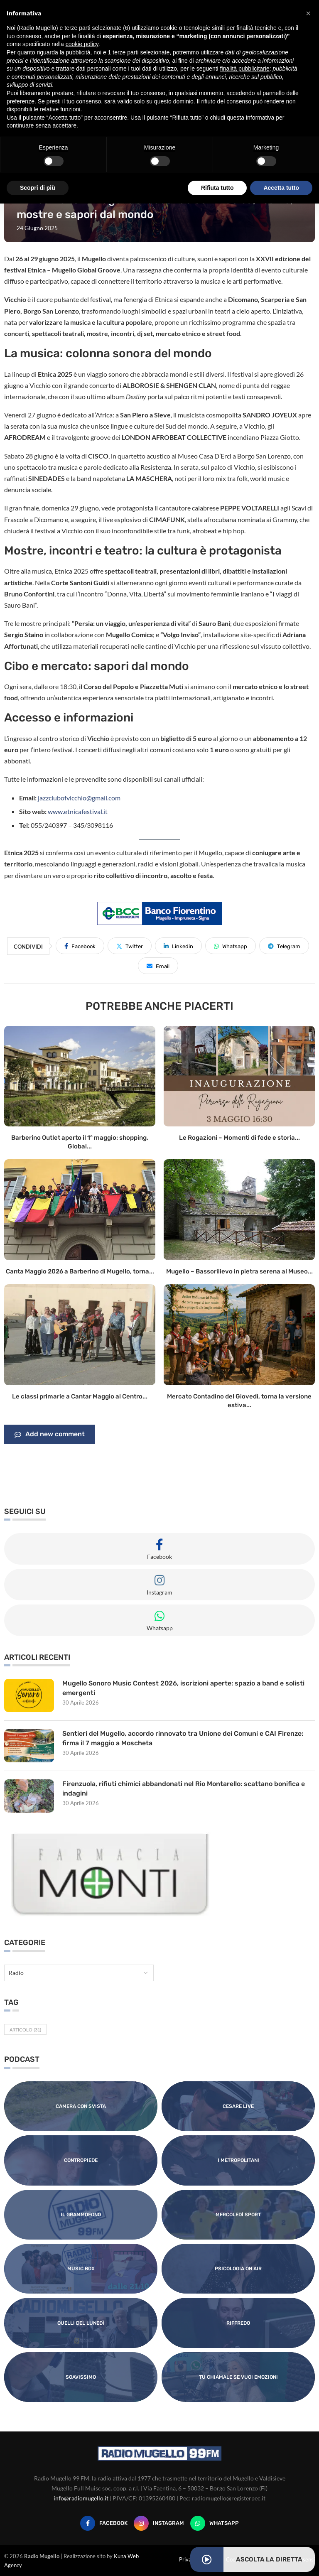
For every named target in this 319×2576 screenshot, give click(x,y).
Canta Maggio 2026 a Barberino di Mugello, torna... (80, 1271)
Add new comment (50, 1434)
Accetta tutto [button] (281, 187)
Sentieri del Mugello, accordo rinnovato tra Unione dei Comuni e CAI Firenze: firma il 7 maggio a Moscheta (183, 1738)
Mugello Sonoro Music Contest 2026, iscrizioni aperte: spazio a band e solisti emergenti (184, 1687)
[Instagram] (159, 2523)
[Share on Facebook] (80, 945)
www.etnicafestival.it (78, 811)
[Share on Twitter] (130, 945)
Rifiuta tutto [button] (217, 187)
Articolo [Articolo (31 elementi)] (25, 2029)
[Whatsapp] (214, 2523)
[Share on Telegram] (284, 945)
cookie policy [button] (82, 44)
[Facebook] (104, 2523)
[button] (308, 13)
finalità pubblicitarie (245, 68)
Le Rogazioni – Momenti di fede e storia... (239, 1137)
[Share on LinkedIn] (178, 945)
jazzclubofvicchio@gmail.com (79, 798)
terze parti (125, 52)
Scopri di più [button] (37, 187)
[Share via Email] (158, 965)
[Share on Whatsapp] (230, 945)
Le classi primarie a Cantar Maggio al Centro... (79, 1396)
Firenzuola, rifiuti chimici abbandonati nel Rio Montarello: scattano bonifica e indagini (183, 1788)
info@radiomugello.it (81, 2498)
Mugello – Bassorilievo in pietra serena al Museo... (239, 1271)
